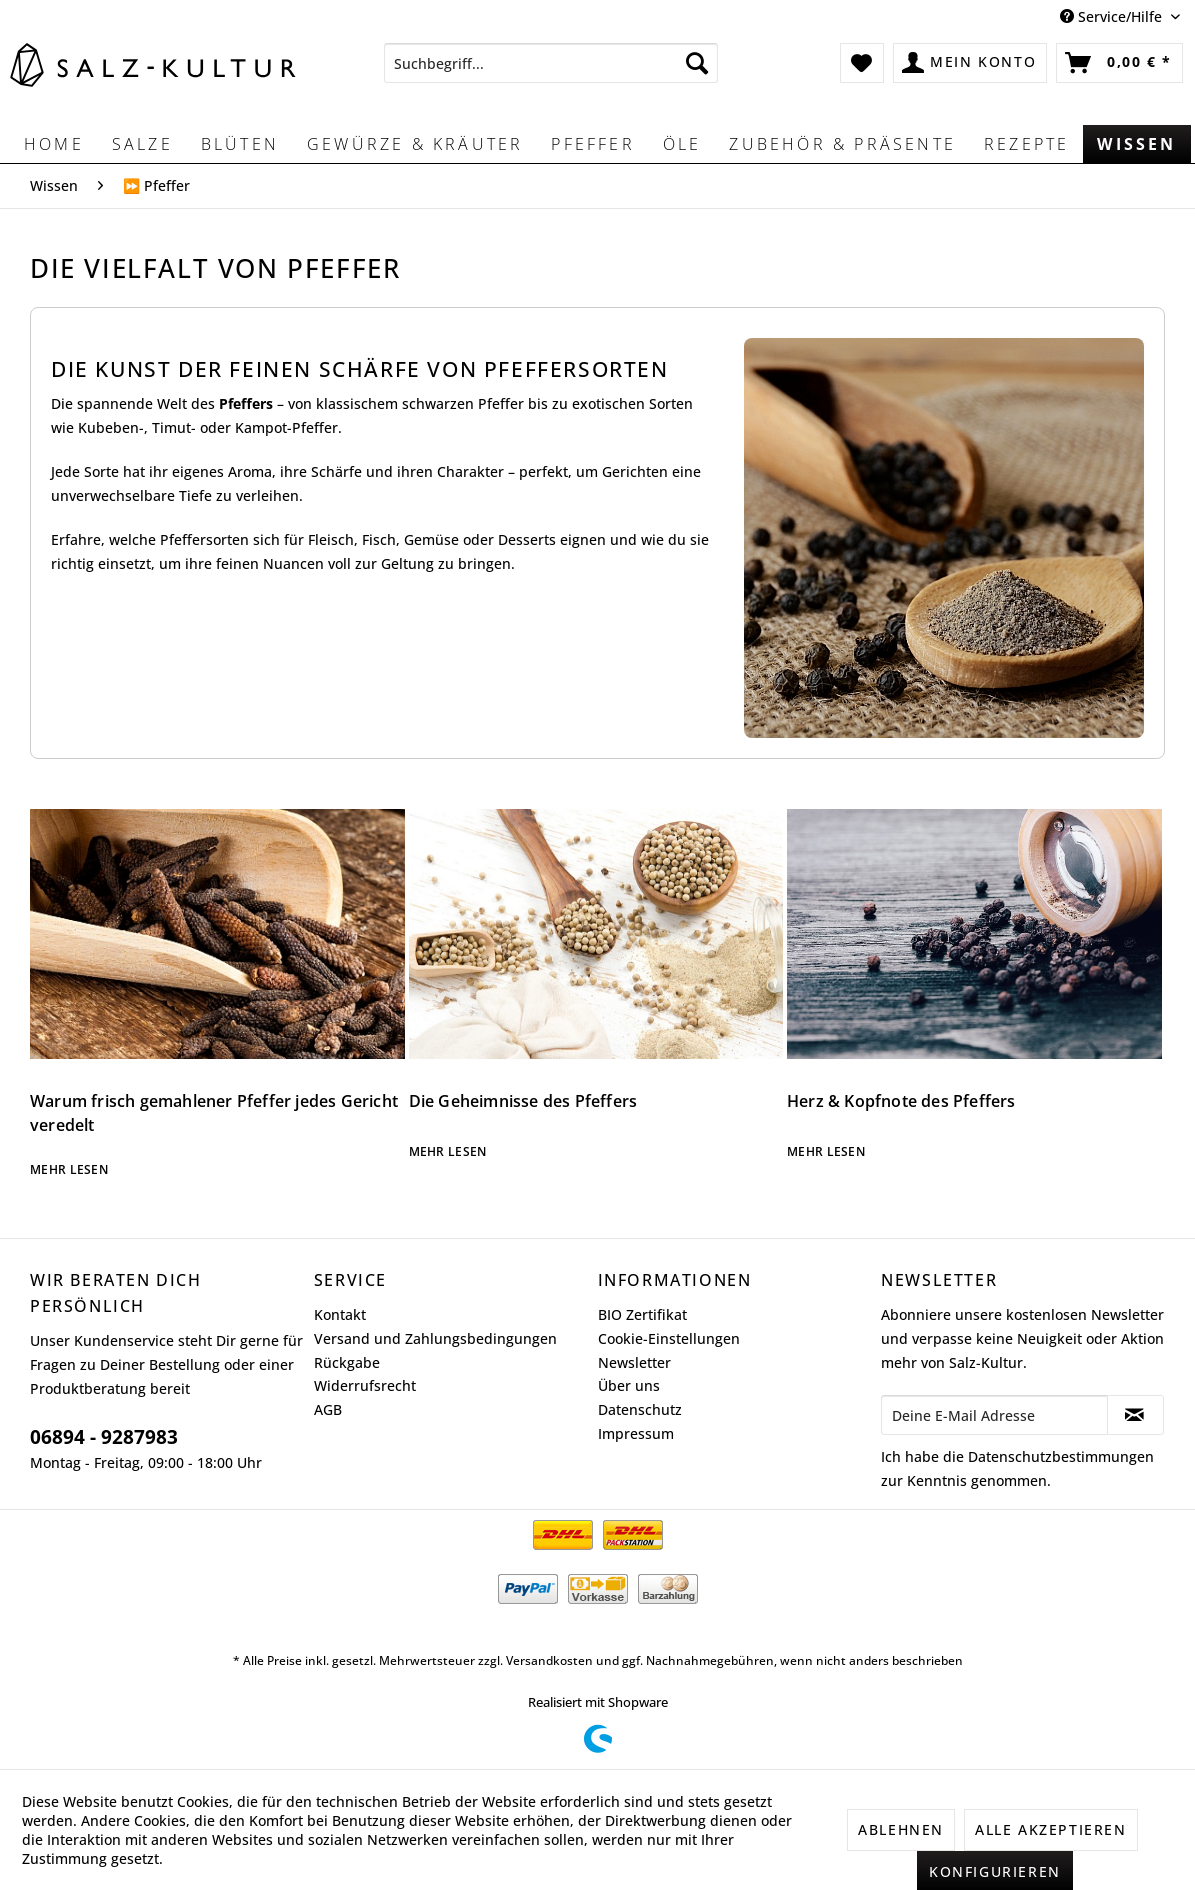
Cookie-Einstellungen (669, 1338)
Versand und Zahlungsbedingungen (435, 1338)
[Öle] (682, 144)
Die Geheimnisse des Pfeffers (523, 1101)
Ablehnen (901, 1829)
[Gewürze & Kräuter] (415, 144)
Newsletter (634, 1362)
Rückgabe (347, 1362)
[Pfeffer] (592, 144)
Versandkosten (549, 1660)
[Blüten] (240, 144)
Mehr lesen (69, 1169)
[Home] (54, 144)
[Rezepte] (1026, 144)
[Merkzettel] (862, 63)
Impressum (636, 1433)
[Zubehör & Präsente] (842, 144)
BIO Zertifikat (642, 1314)
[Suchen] (697, 63)
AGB (328, 1409)
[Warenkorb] (1119, 63)
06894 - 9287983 (104, 1437)
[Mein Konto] (970, 63)
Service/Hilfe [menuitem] (1113, 16)
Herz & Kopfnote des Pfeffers (901, 1101)
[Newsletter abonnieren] (1135, 1415)
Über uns (629, 1385)
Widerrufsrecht (365, 1385)
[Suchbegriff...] (551, 63)
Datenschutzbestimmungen (1061, 1456)
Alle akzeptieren (1051, 1829)
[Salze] (142, 144)
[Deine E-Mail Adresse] (994, 1415)
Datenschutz (640, 1409)
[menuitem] (551, 63)
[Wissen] (1136, 144)
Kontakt (340, 1314)
